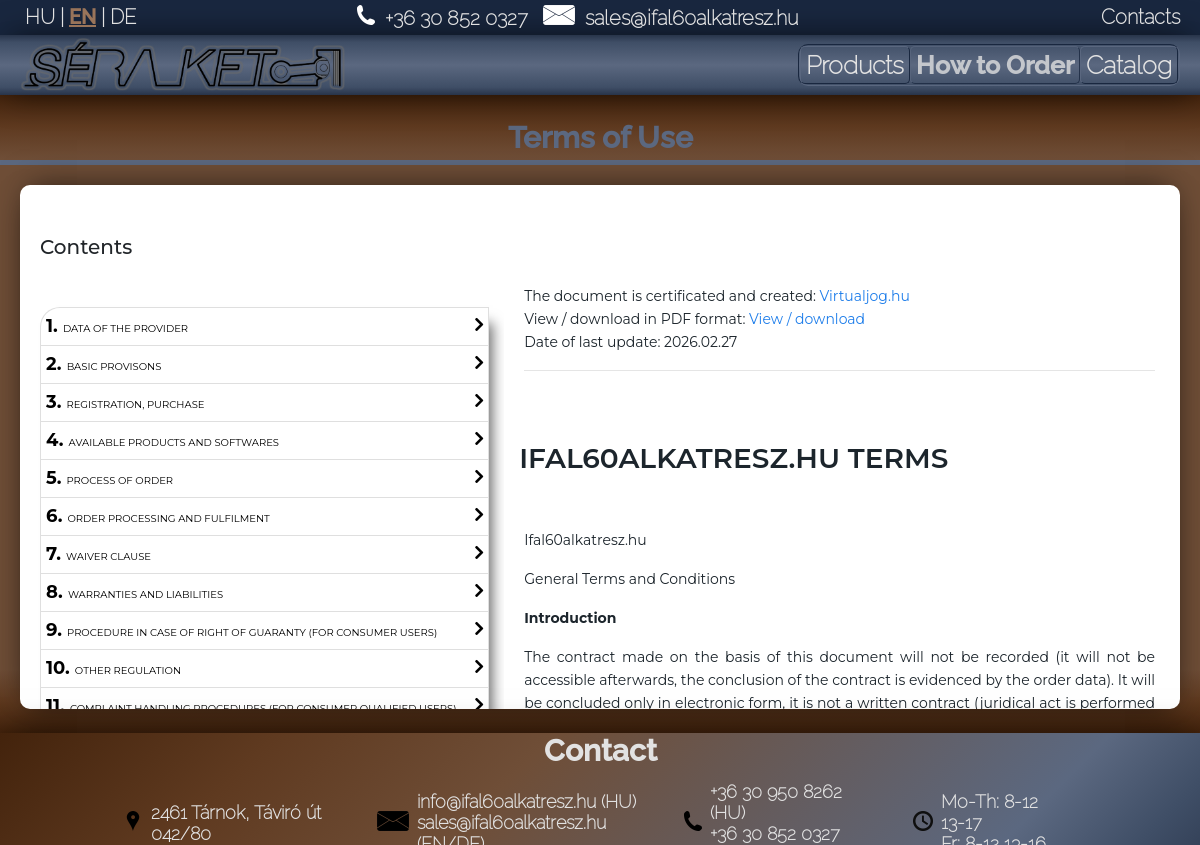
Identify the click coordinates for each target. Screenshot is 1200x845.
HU (40, 17)
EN (82, 17)
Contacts (1140, 17)
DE (123, 17)
